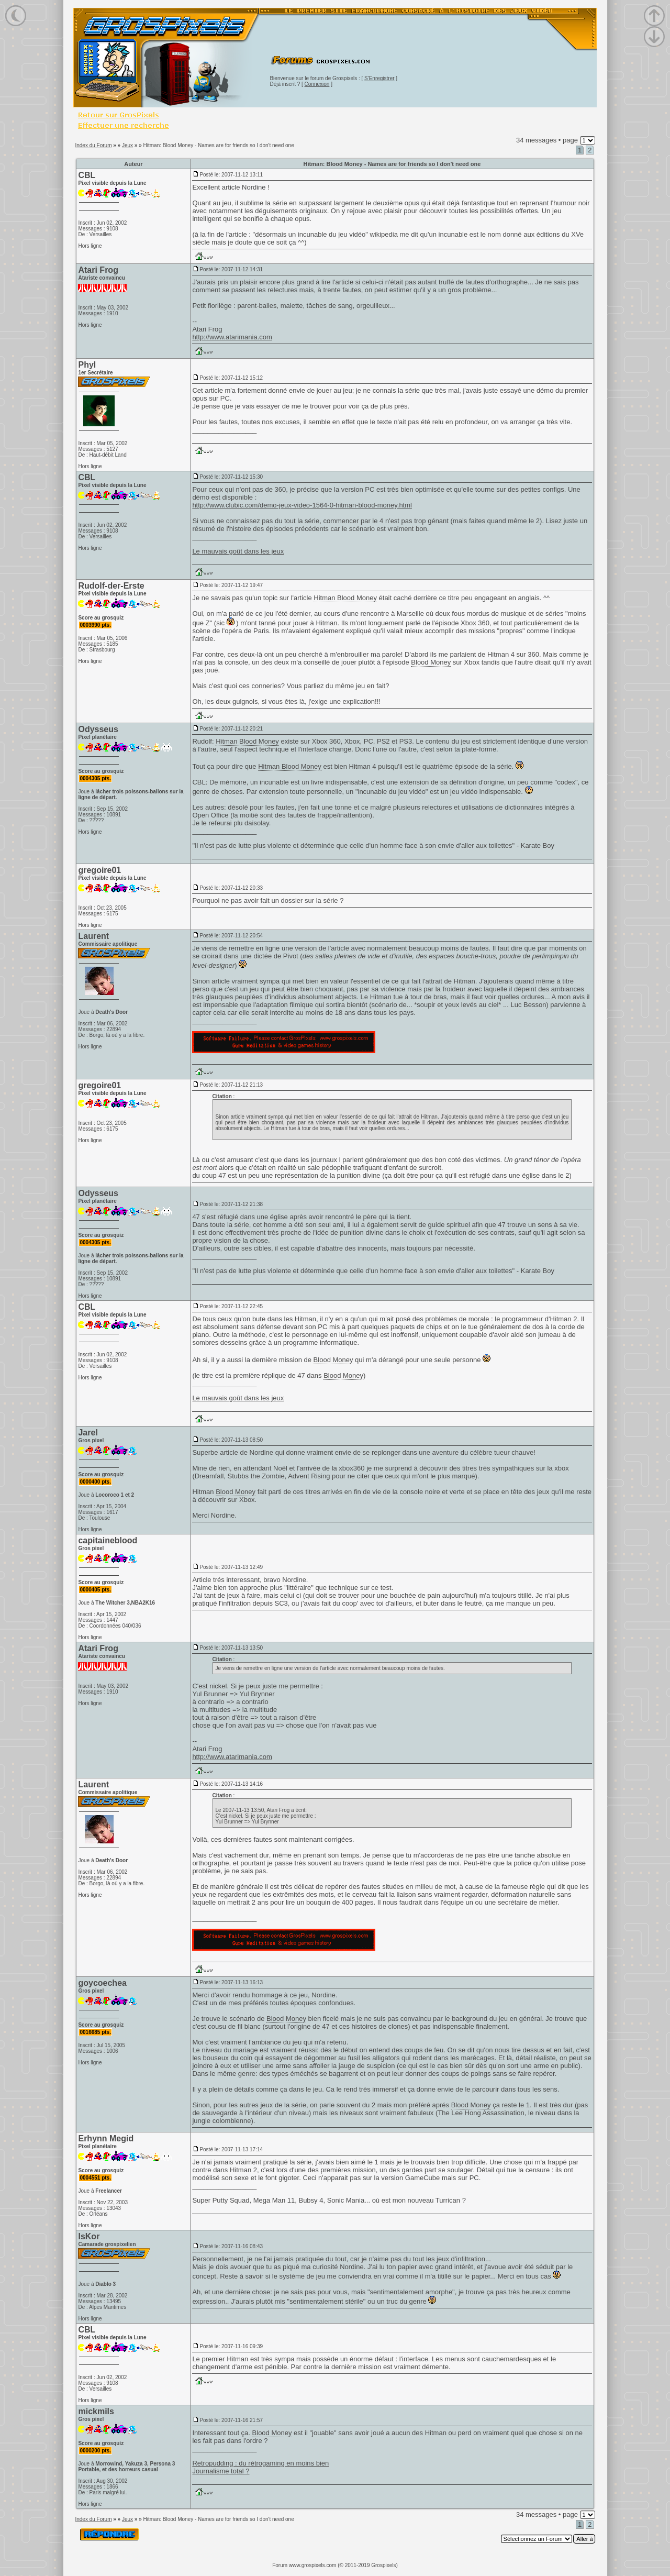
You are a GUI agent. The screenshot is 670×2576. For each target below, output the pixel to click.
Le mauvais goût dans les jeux (238, 551)
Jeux (127, 145)
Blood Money (431, 662)
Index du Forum (93, 145)
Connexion (317, 84)
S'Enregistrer (379, 78)
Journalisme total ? (220, 2471)
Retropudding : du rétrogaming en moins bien (260, 2463)
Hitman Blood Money (345, 598)
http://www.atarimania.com (232, 337)
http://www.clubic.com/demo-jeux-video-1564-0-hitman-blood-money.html (302, 505)
